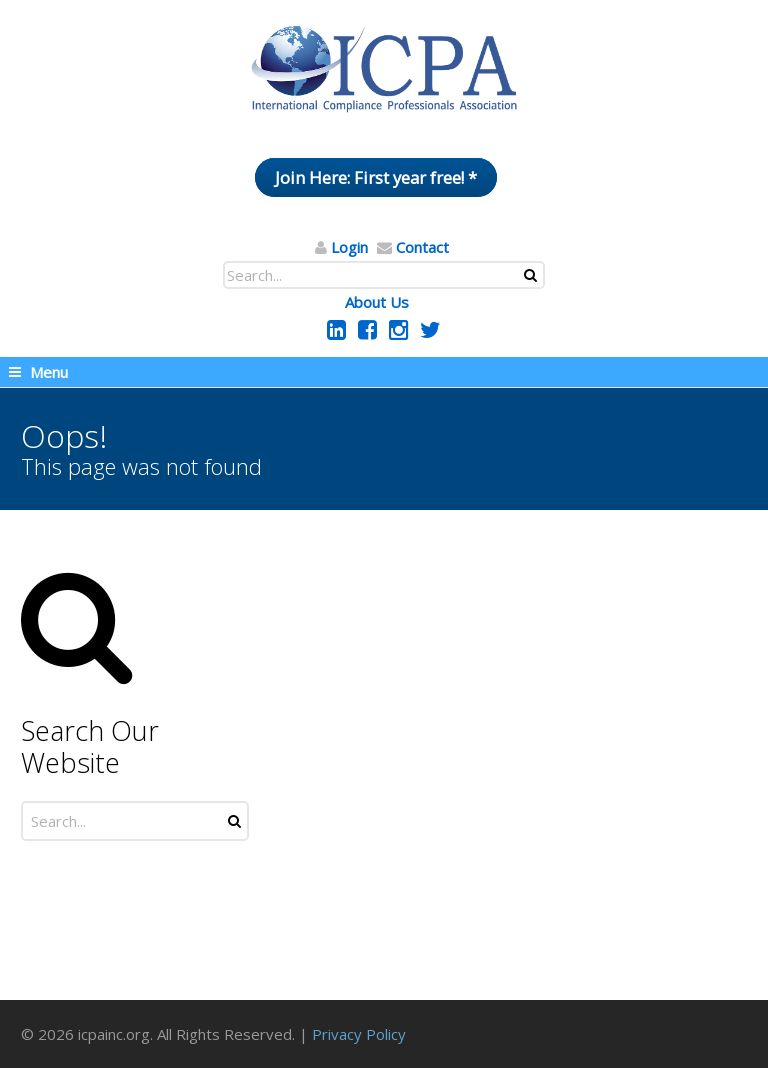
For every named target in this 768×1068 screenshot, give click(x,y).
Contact (422, 247)
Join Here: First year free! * (376, 177)
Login (349, 247)
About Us (377, 302)
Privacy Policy (359, 1034)
